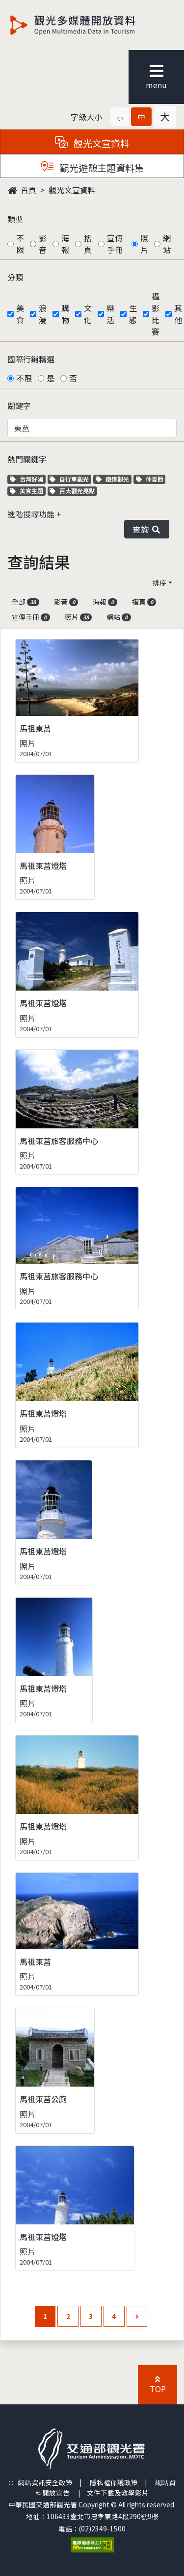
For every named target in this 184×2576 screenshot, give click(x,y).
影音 (43, 243)
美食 (20, 314)
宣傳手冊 (115, 243)
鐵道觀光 (113, 479)
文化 (88, 314)
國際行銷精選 (30, 359)
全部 (25, 602)
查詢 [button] (146, 529)
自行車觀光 (69, 479)
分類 (15, 277)
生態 (133, 314)
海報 (65, 243)
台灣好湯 (28, 479)
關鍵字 (19, 405)
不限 (20, 243)
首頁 (22, 190)
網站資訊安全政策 (45, 2482)
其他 (178, 314)
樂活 (110, 314)
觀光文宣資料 (72, 190)
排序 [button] (159, 582)
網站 (167, 243)
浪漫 (43, 314)
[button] (119, 116)
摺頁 (88, 243)
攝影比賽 (155, 313)
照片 (144, 243)
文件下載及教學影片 (118, 2493)
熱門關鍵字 (27, 459)
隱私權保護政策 (114, 2482)
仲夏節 (151, 479)
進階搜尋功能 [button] (31, 514)
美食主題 (28, 490)
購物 (65, 314)
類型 (15, 219)
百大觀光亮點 (72, 490)
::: (11, 2482)
